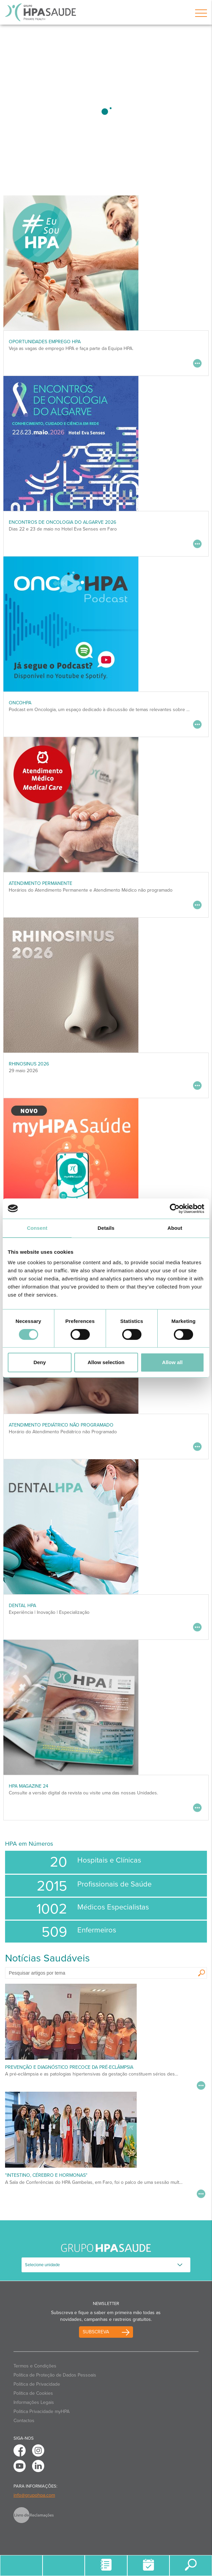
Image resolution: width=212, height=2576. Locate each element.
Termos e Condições (35, 2366)
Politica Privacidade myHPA (42, 2411)
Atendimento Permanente (40, 883)
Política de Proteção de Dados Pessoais (55, 2375)
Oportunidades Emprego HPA (45, 342)
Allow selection (105, 1362)
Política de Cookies (33, 2393)
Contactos (24, 2420)
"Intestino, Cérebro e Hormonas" (46, 2175)
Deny (39, 1362)
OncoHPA (20, 703)
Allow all (172, 1362)
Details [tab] (106, 1228)
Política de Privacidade (37, 2384)
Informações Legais (34, 2402)
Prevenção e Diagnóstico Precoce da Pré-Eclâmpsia (69, 2067)
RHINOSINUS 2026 (29, 1064)
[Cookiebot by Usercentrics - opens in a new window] (174, 1208)
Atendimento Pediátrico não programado (61, 1425)
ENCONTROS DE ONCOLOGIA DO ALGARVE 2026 (62, 522)
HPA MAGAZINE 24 (28, 1786)
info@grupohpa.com (34, 2495)
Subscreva (96, 2332)
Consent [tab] (37, 1228)
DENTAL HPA (22, 1605)
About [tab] (174, 1228)
